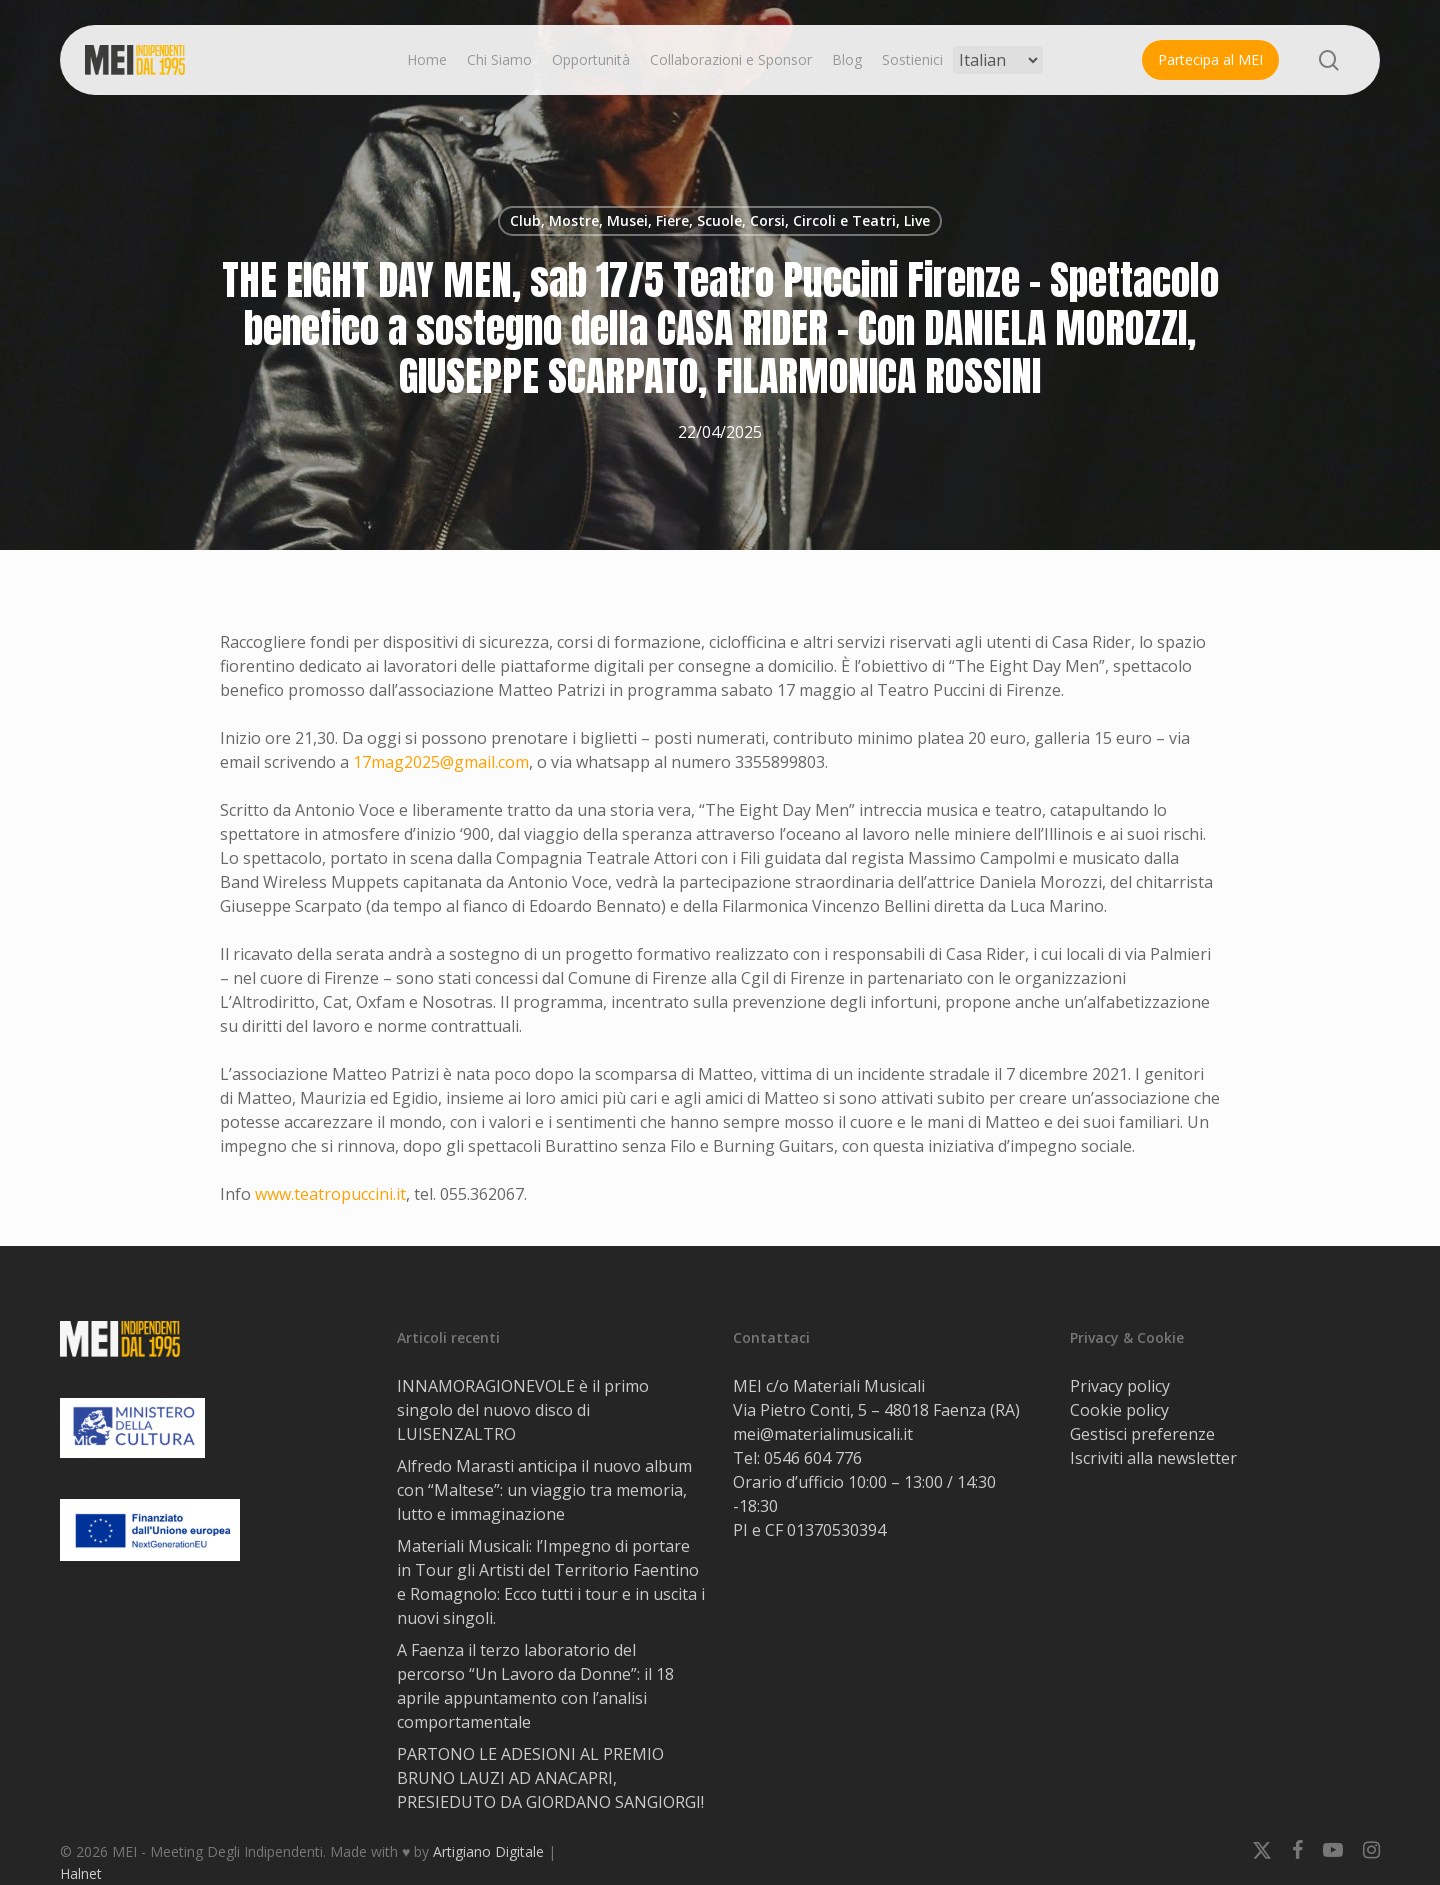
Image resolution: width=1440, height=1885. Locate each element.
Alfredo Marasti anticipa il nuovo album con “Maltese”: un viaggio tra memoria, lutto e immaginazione (544, 1490)
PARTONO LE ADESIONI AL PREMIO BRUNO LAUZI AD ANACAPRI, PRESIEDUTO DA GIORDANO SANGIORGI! (550, 1778)
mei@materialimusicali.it (823, 1434)
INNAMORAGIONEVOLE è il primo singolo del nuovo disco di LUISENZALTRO (523, 1410)
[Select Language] (998, 60)
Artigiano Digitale (488, 1851)
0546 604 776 (813, 1458)
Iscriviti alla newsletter (1153, 1458)
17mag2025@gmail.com (441, 762)
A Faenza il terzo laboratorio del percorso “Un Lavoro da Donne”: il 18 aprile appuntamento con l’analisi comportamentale (535, 1686)
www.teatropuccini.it (330, 1194)
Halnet (81, 1873)
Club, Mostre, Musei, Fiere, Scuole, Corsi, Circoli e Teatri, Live (720, 220)
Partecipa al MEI (1210, 59)
